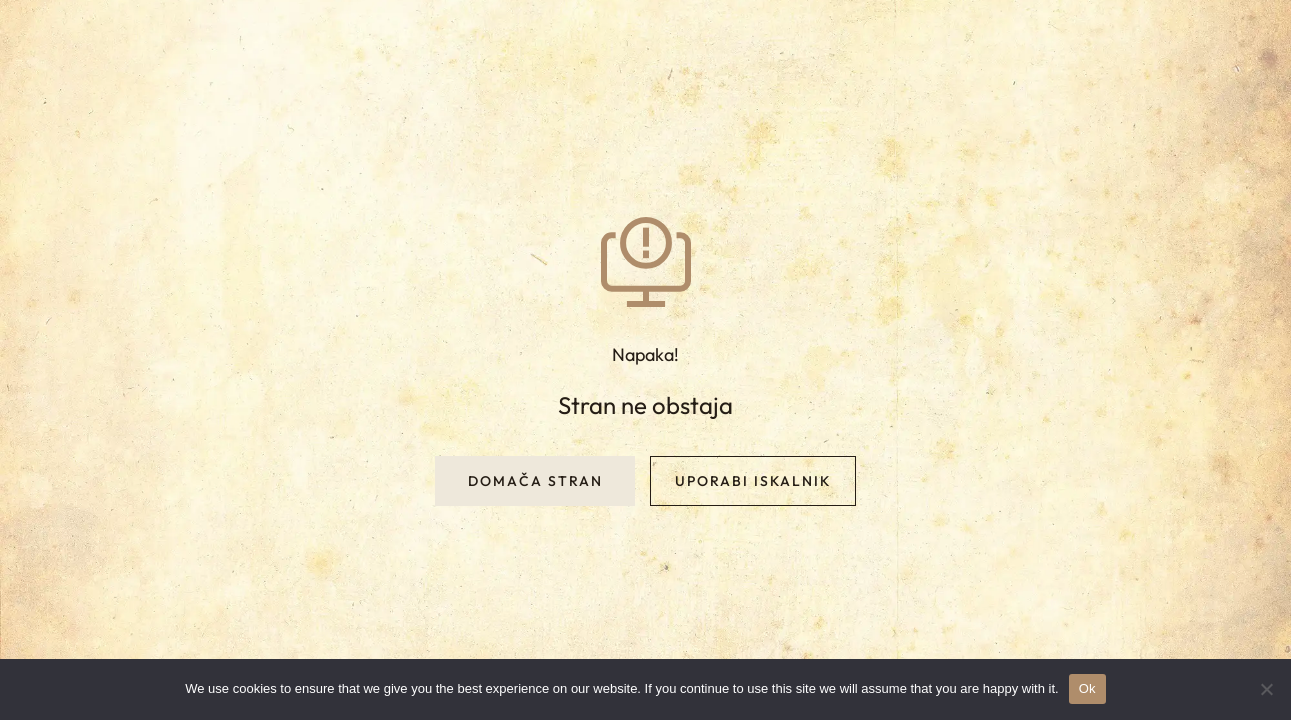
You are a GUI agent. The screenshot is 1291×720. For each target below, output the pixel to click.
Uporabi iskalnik (753, 481)
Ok (1087, 688)
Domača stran (535, 481)
